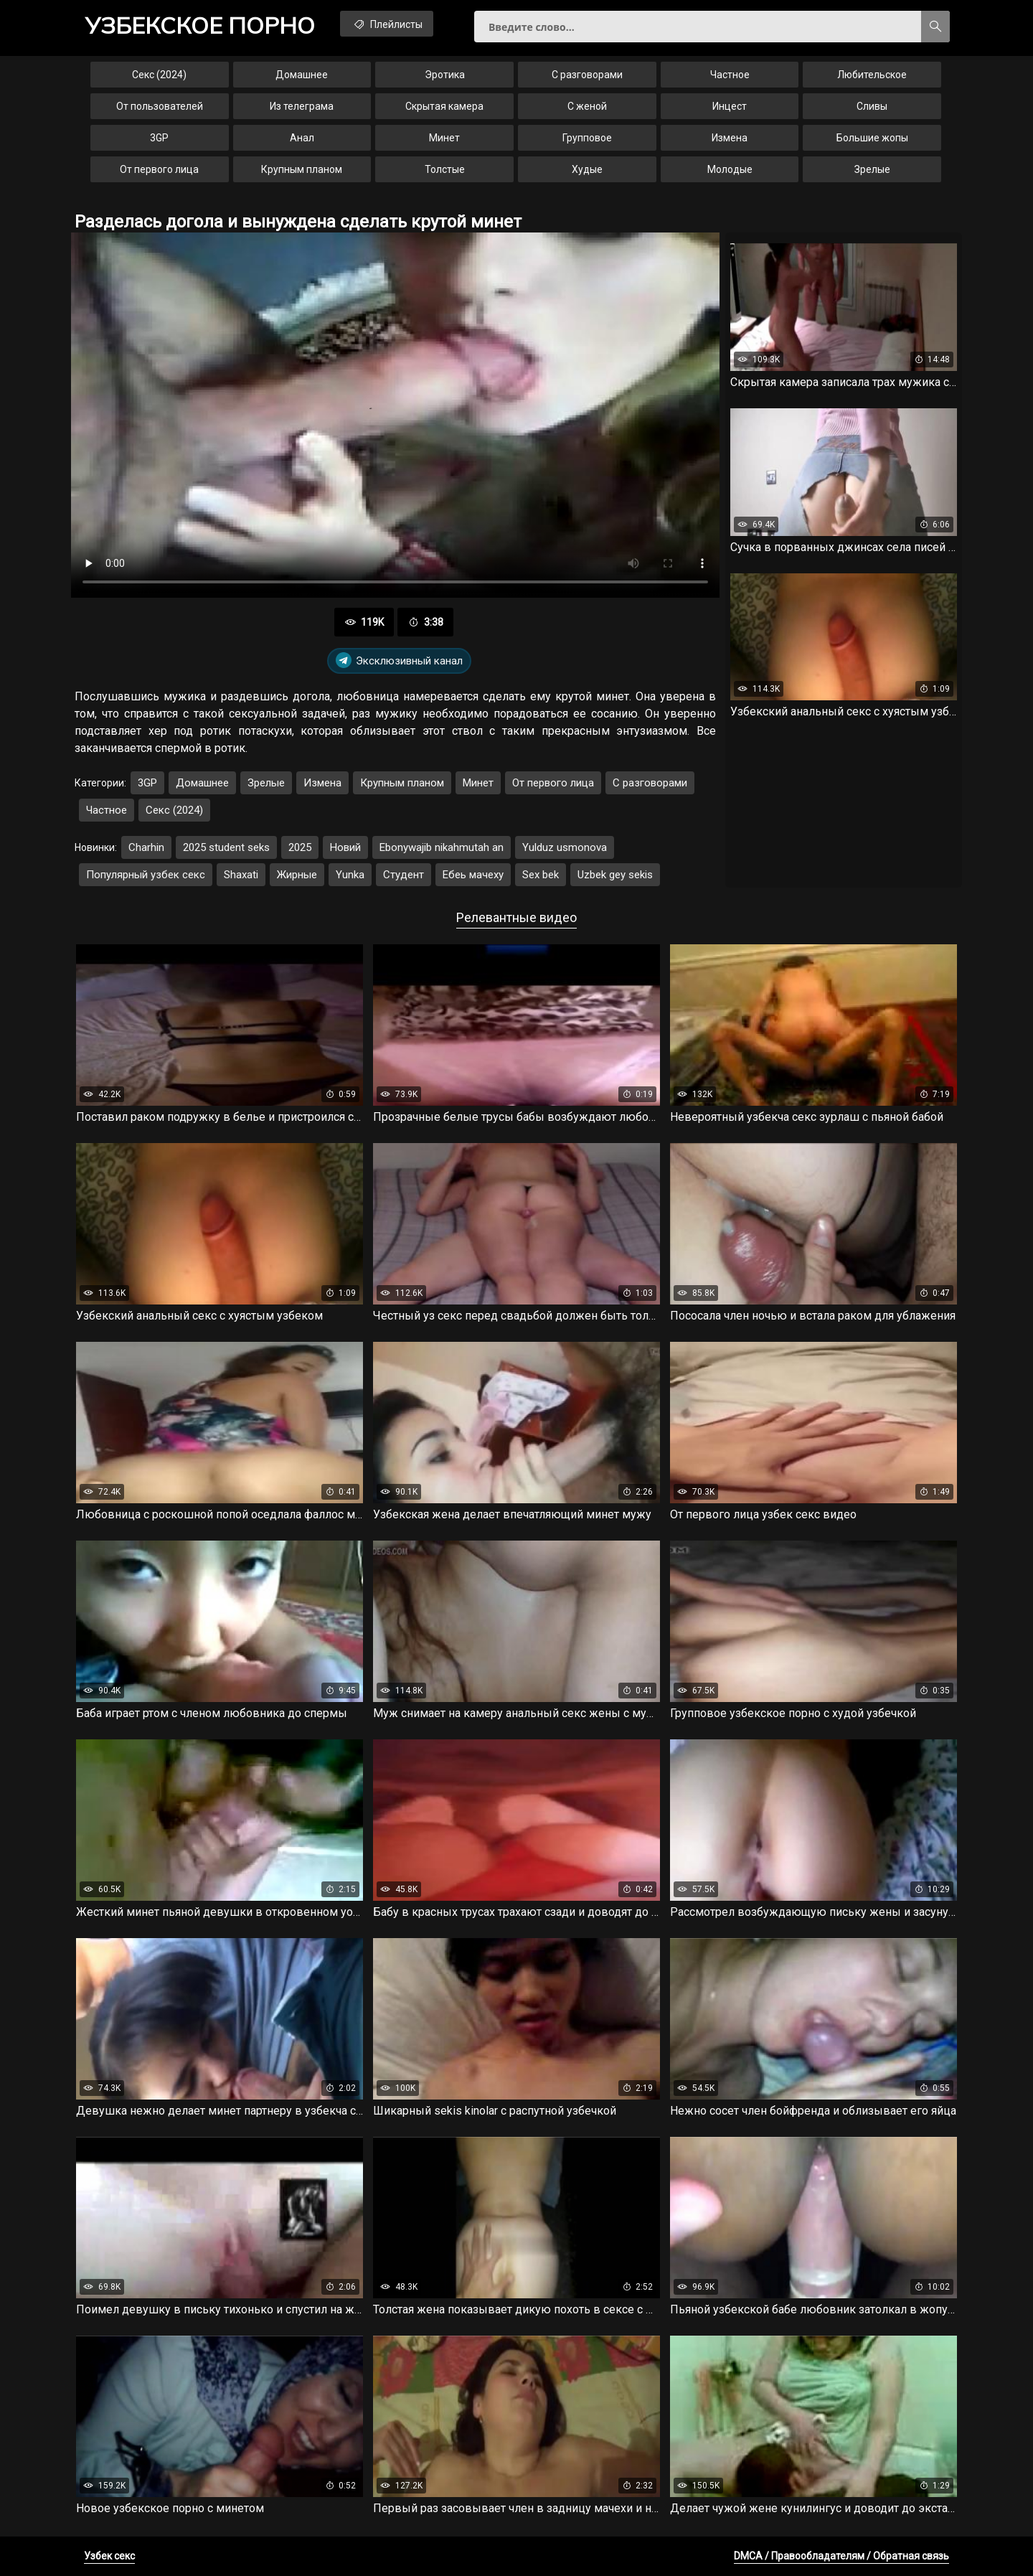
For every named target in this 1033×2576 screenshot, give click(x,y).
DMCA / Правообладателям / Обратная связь (841, 2556)
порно (200, 25)
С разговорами (587, 74)
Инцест (729, 106)
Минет (444, 138)
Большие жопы (872, 138)
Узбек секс (109, 2556)
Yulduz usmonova (564, 847)
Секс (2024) (159, 74)
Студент (403, 874)
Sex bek (540, 874)
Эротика (445, 74)
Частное (730, 74)
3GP (159, 138)
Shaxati (241, 874)
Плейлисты (387, 24)
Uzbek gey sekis (615, 874)
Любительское (872, 74)
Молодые (730, 169)
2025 (299, 847)
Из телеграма (302, 106)
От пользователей (159, 106)
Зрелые (872, 169)
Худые (587, 169)
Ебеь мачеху (473, 874)
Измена (729, 138)
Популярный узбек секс (145, 874)
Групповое (587, 138)
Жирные (297, 874)
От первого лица (159, 169)
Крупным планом (301, 169)
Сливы (872, 106)
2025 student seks (226, 847)
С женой (587, 106)
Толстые (445, 169)
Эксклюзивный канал (399, 660)
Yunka (350, 874)
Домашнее (301, 74)
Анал (302, 138)
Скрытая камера (444, 106)
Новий (345, 847)
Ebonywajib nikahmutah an (441, 847)
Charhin (146, 847)
